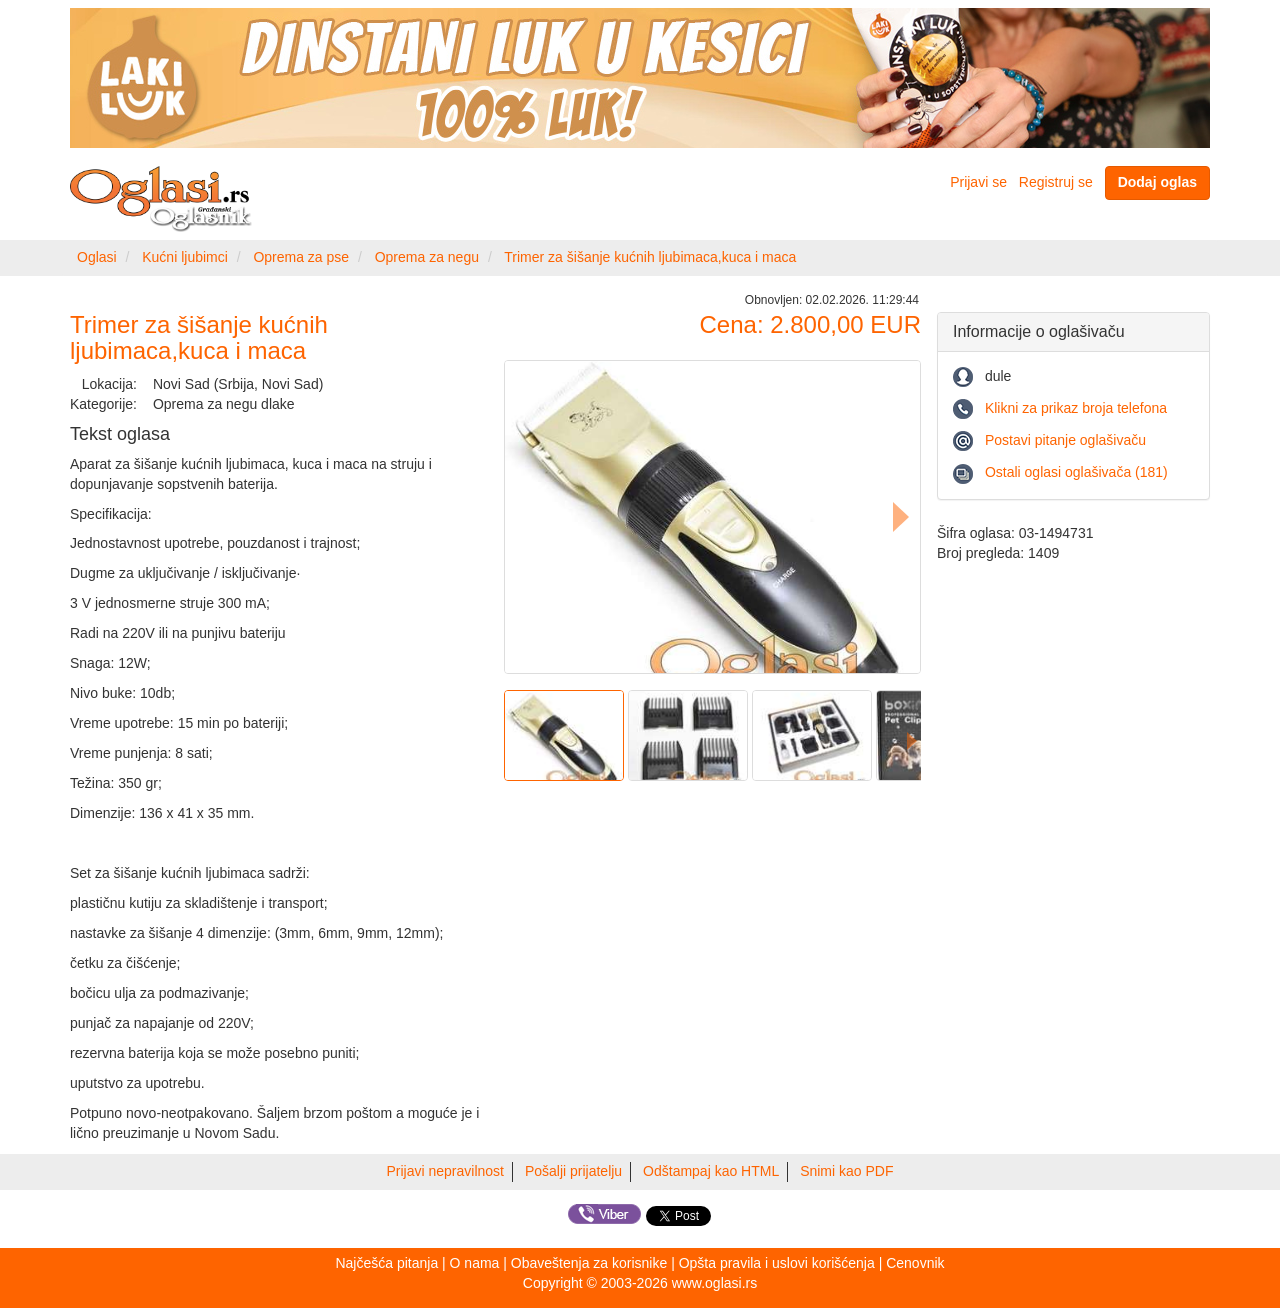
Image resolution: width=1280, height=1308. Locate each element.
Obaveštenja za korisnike (589, 1263)
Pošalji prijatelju (573, 1171)
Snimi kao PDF (846, 1171)
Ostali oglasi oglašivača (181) (1076, 472)
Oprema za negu (427, 257)
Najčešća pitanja (386, 1263)
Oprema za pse (301, 257)
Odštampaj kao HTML (711, 1171)
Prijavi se (978, 182)
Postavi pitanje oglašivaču (1065, 440)
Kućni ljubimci (185, 257)
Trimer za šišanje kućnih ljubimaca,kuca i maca (650, 257)
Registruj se (1056, 182)
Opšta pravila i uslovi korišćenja (777, 1263)
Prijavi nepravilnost (446, 1171)
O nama (475, 1263)
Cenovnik (915, 1263)
